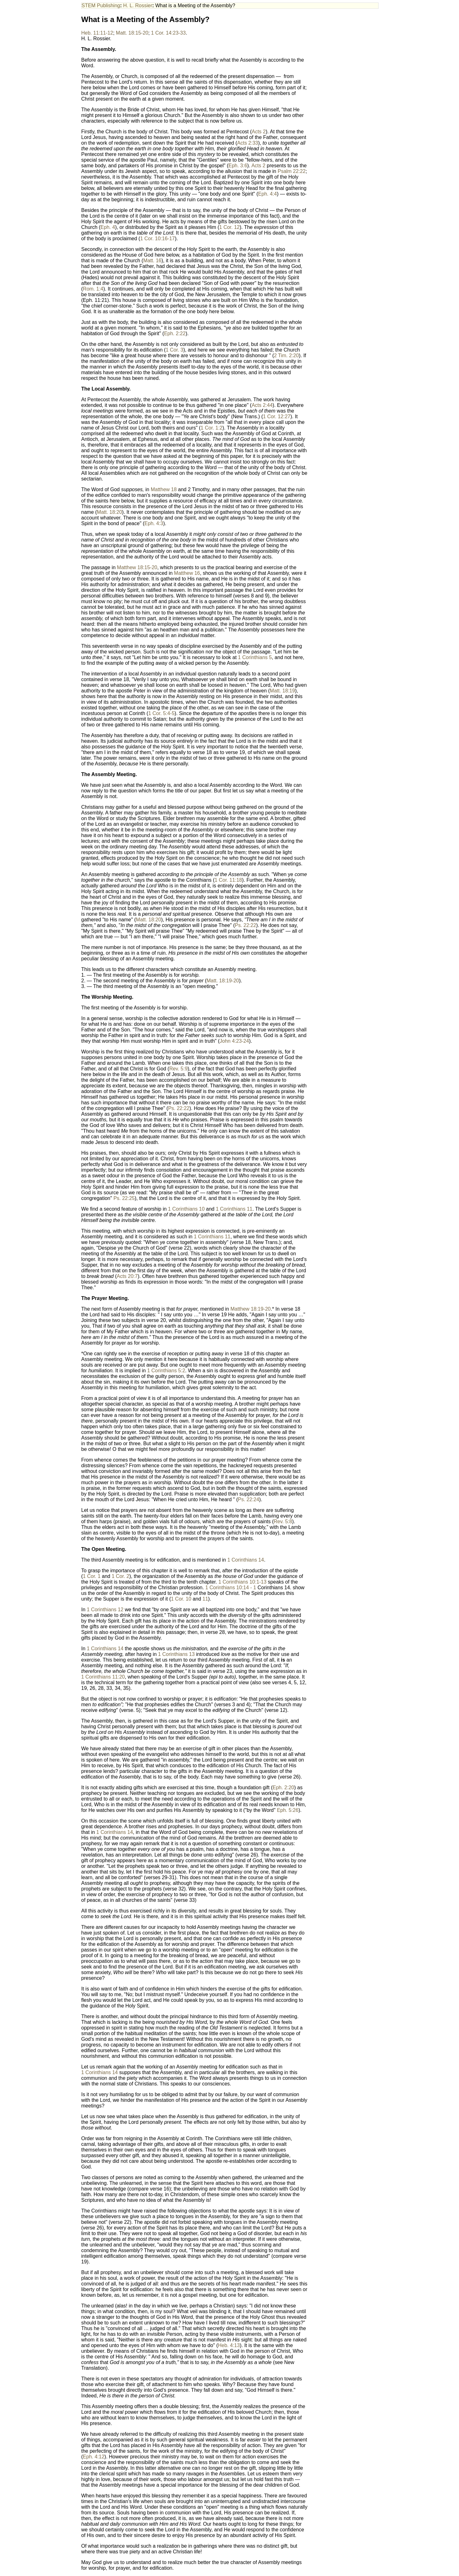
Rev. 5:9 (178, 1068)
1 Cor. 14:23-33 (168, 33)
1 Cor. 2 (120, 1576)
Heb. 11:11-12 (97, 33)
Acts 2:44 (262, 405)
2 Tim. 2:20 (286, 355)
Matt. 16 (152, 260)
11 (205, 1599)
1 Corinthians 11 (234, 1209)
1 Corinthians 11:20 (103, 1676)
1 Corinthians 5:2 (166, 1370)
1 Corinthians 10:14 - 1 (230, 1587)
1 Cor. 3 (174, 350)
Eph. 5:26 (287, 1810)
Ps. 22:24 (248, 1499)
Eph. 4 (108, 227)
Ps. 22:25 (124, 1198)
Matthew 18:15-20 (137, 567)
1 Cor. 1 (92, 1576)
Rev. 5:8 (283, 1521)
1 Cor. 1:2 (211, 427)
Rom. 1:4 (93, 288)
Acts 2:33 (247, 143)
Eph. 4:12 (94, 2456)
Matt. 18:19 (282, 690)
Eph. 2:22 (175, 333)
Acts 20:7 (127, 1276)
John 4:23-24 (234, 1041)
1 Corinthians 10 (186, 1209)
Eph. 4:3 (154, 523)
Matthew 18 (164, 489)
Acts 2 (258, 131)
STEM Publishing (101, 5)
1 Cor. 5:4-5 (161, 713)
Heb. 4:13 (229, 2345)
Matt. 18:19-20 (223, 980)
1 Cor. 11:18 (228, 880)
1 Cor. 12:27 (276, 416)
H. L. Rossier (137, 5)
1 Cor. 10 (181, 1599)
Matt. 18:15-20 (132, 33)
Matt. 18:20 (109, 512)
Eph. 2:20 (283, 1787)
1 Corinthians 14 (245, 1560)
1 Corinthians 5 (255, 657)
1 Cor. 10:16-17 (157, 238)
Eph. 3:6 (237, 165)
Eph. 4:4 (267, 194)
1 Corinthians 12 (105, 1609)
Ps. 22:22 (245, 925)
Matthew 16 (187, 573)
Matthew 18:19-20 (250, 1309)
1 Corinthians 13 (176, 1654)
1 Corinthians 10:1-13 (242, 1582)
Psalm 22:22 (292, 171)
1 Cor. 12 (229, 227)
